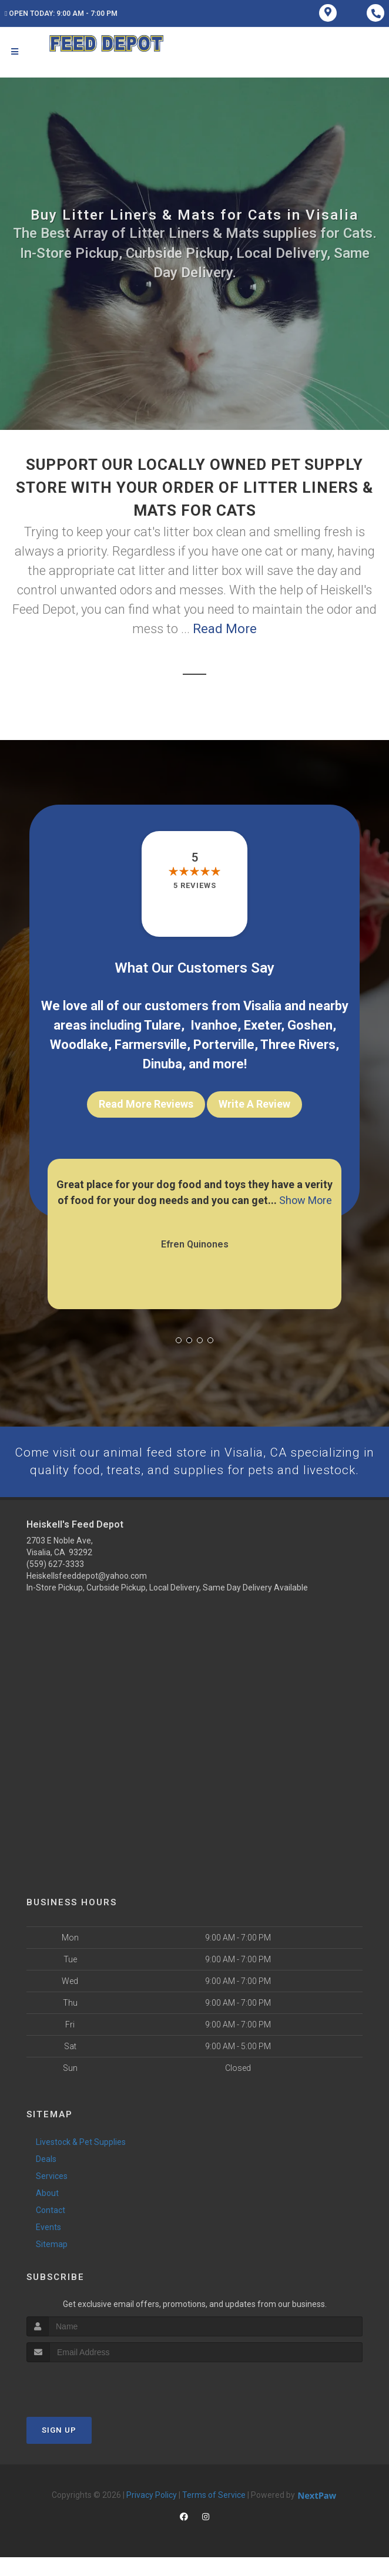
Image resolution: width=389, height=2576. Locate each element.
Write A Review (254, 1104)
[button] (179, 1340)
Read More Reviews (146, 1104)
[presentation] (89, 2403)
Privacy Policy (151, 2514)
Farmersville (151, 1044)
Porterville (223, 1044)
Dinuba (162, 1064)
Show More (305, 1200)
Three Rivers (298, 1044)
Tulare (162, 1025)
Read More (225, 628)
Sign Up (59, 2449)
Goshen (310, 1025)
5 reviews (194, 885)
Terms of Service (214, 2514)
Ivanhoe (213, 1025)
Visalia (262, 1005)
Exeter (262, 1025)
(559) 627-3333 (55, 1583)
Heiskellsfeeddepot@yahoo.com (86, 1595)
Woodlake (79, 1044)
